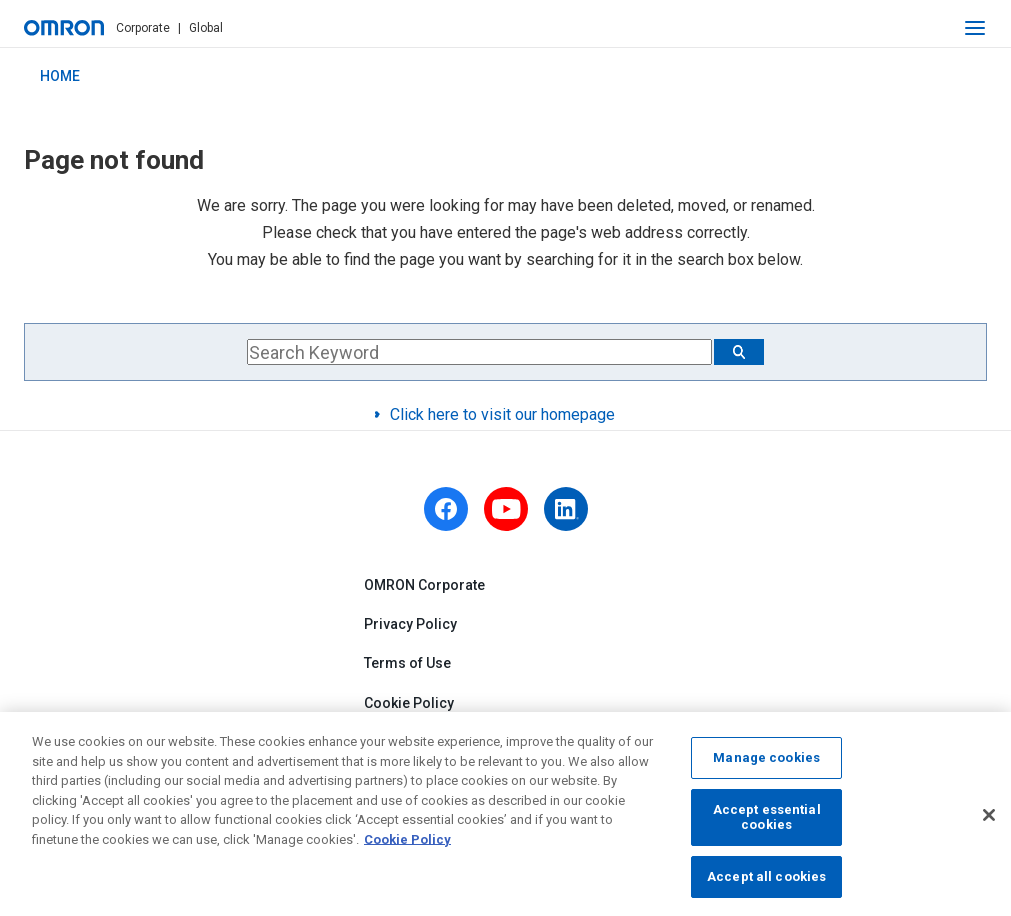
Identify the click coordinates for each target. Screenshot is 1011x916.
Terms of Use (407, 664)
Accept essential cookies (767, 824)
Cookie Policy (409, 703)
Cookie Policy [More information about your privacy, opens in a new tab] (407, 846)
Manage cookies (766, 765)
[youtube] (506, 509)
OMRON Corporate (424, 585)
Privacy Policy (410, 625)
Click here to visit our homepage (502, 414)
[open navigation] (975, 28)
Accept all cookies (766, 884)
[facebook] (446, 509)
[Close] (989, 823)
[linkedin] (566, 509)
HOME (60, 76)
